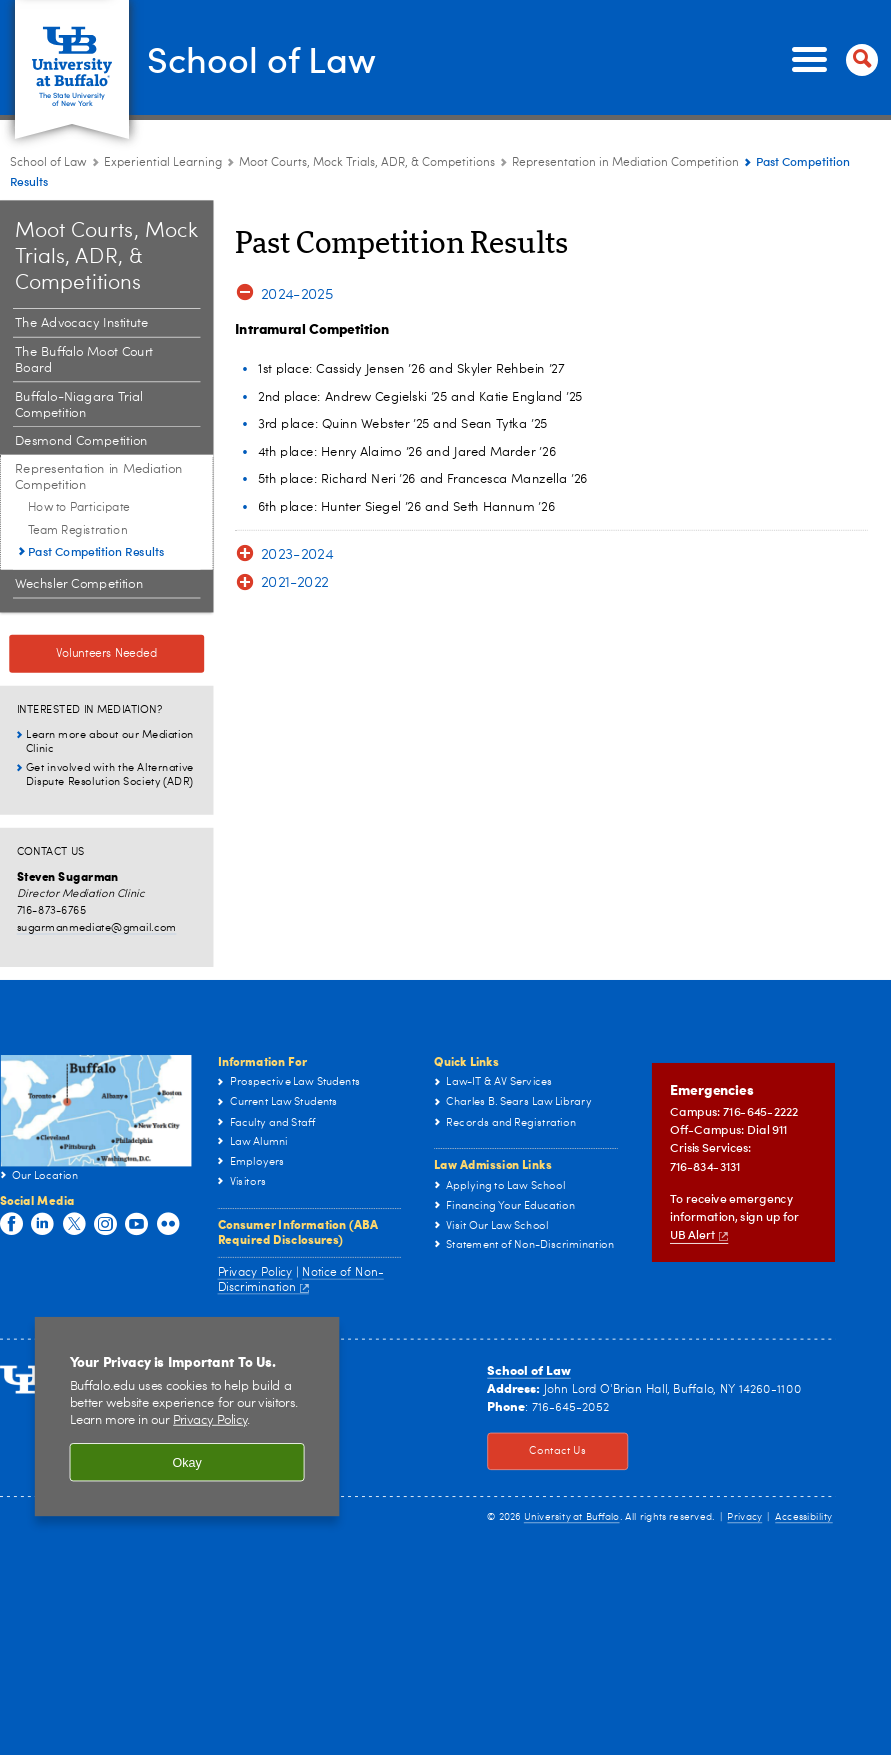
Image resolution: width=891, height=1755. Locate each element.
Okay (186, 1462)
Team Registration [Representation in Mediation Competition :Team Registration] (77, 530)
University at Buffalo (572, 1517)
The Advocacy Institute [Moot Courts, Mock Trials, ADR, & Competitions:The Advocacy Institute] (82, 323)
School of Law (261, 58)
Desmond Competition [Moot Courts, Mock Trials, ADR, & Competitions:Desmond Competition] (81, 441)
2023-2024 (297, 555)
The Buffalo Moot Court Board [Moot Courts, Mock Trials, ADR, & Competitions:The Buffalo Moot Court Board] (84, 360)
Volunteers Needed (106, 654)
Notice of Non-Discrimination (301, 1279)
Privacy (744, 1517)
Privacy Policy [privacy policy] (210, 1420)
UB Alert (699, 1235)
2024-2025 (297, 294)
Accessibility (803, 1517)
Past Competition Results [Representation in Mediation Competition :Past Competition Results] (96, 551)
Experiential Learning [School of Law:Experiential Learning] (163, 163)
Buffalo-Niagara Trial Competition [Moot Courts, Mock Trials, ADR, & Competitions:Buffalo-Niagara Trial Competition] (79, 405)
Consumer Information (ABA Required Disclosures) (298, 1231)
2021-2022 (295, 584)
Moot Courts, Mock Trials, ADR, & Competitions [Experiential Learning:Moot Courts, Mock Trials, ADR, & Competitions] (367, 163)
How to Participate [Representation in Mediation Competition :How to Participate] (79, 508)
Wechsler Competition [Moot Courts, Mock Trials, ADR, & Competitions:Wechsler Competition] (79, 584)
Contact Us (536, 1452)
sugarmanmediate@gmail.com (97, 927)
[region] (187, 1416)
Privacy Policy (255, 1272)
